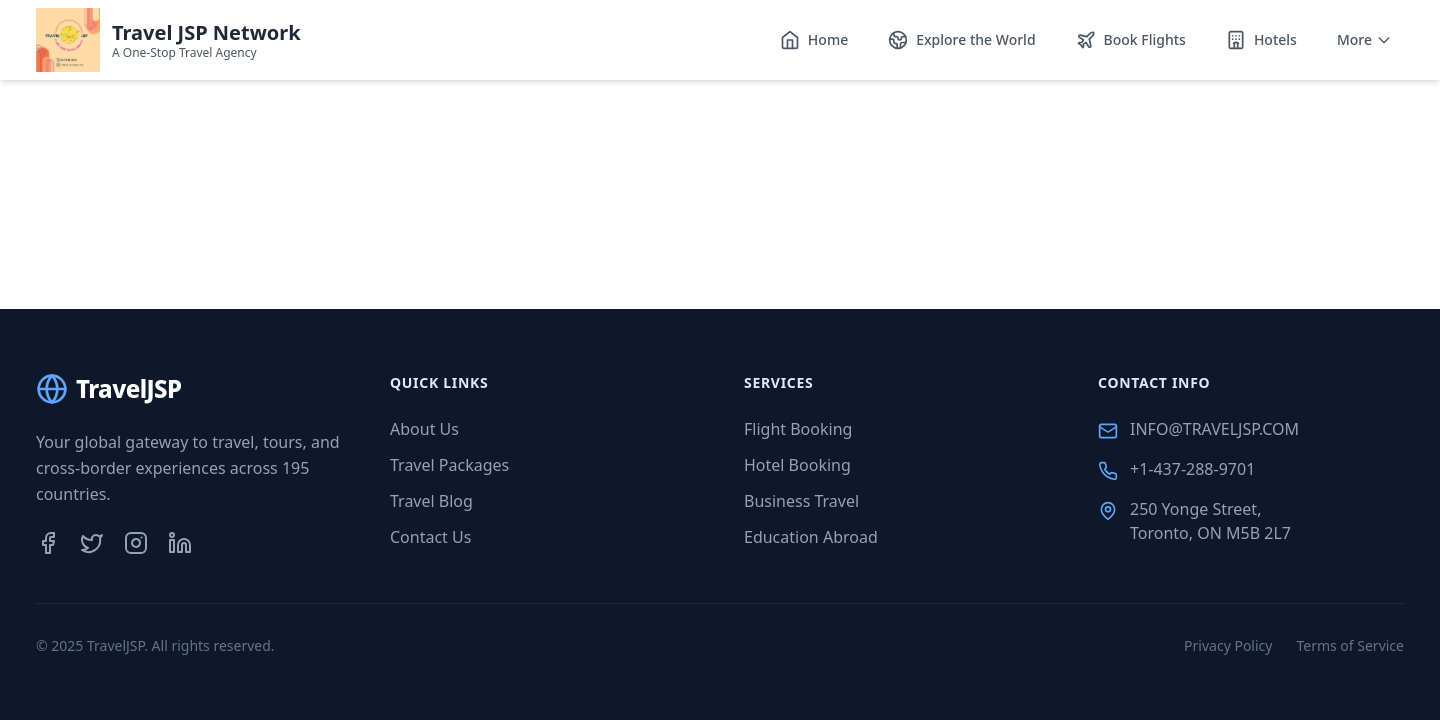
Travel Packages (449, 465)
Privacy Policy (1228, 645)
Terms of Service (1350, 645)
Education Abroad (811, 537)
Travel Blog (431, 501)
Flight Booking (798, 429)
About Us (424, 429)
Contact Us (430, 537)
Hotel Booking (797, 465)
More (1364, 39)
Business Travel (801, 501)
